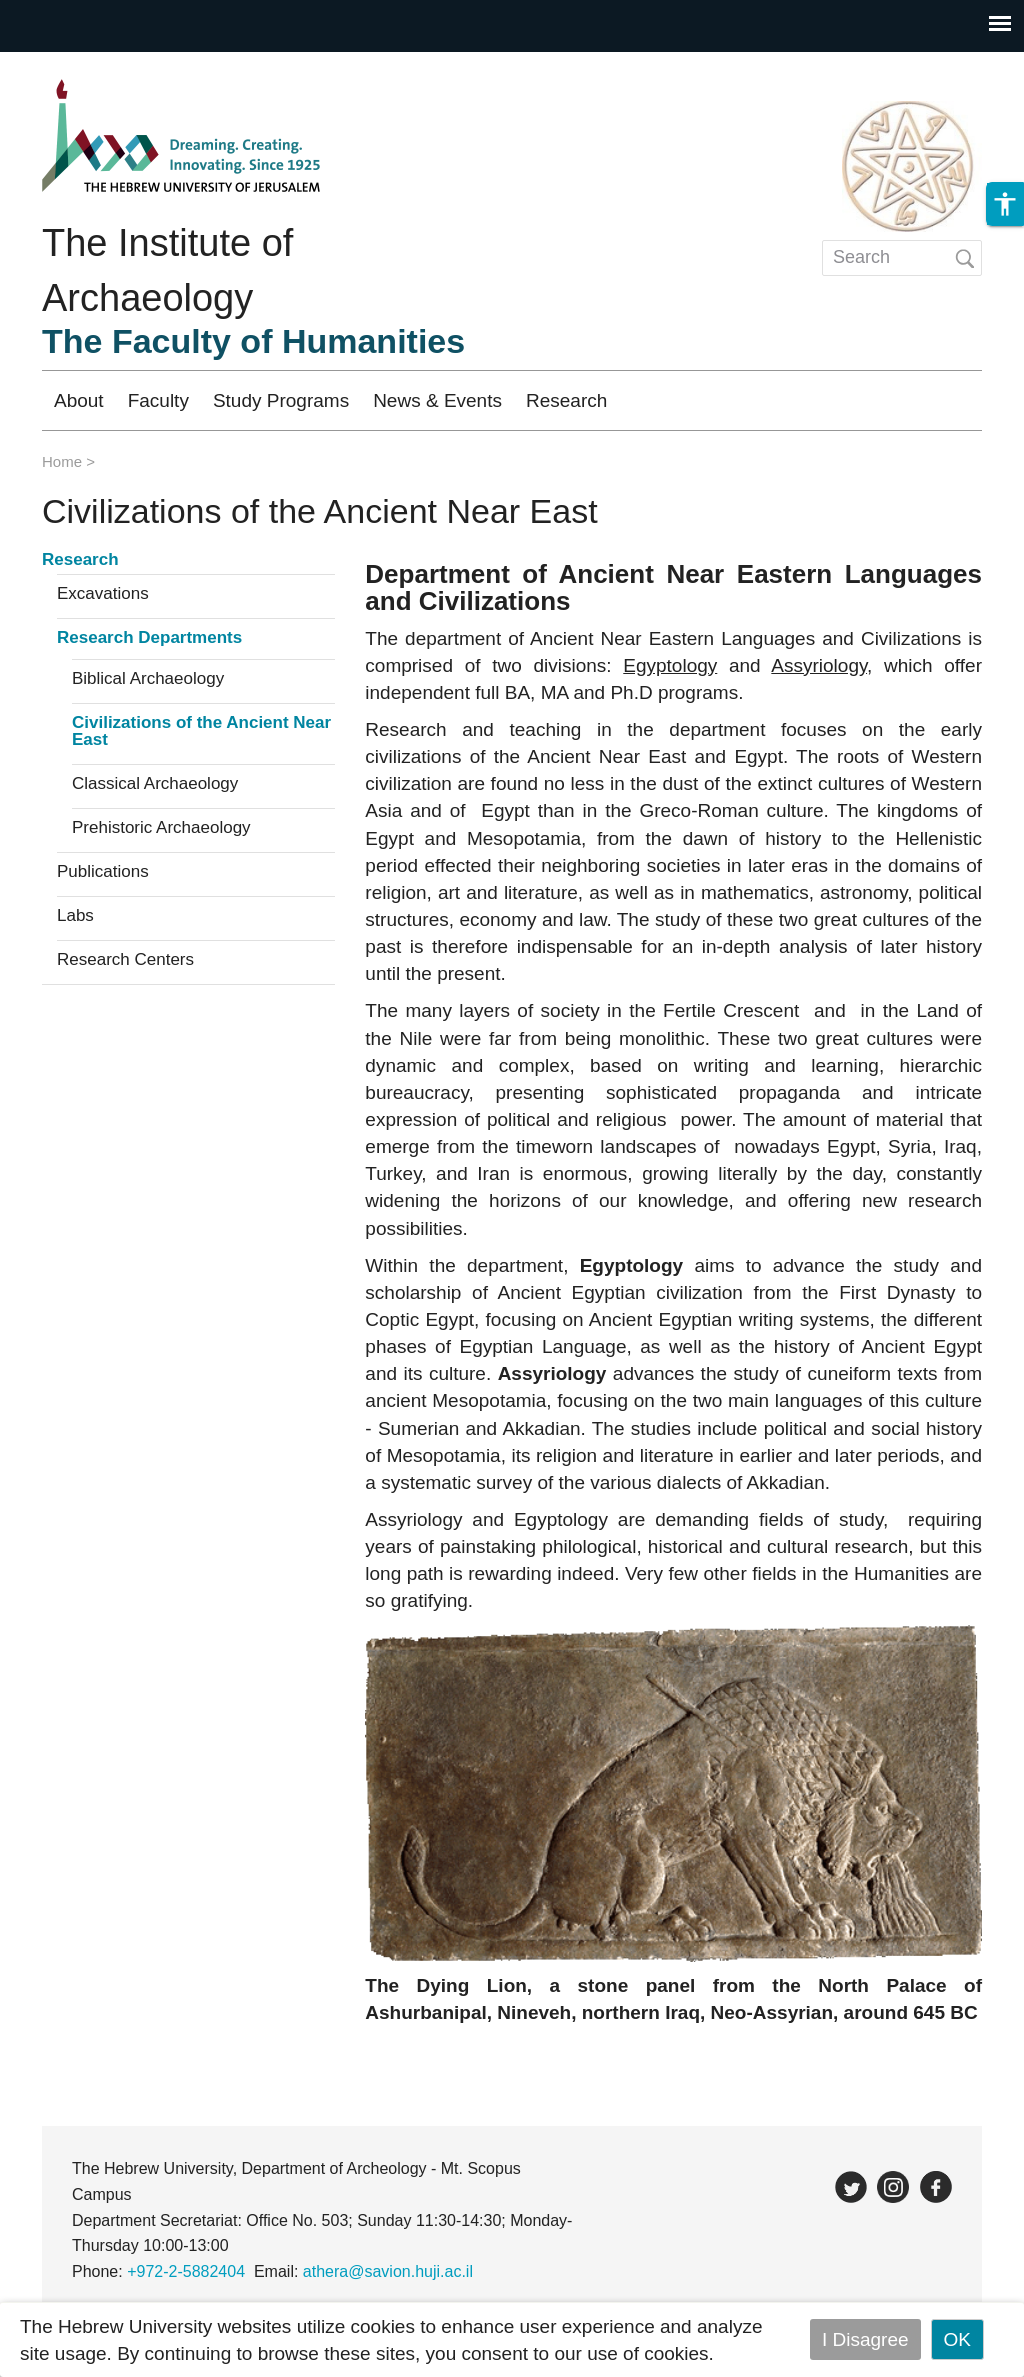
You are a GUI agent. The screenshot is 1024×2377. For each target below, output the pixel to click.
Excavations (103, 594)
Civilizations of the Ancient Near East (201, 731)
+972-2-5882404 (186, 2271)
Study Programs (281, 400)
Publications (103, 872)
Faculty (158, 400)
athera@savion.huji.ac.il (388, 2271)
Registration (814, 400)
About (79, 400)
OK (957, 2339)
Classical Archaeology (155, 784)
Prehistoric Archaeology (161, 828)
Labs (75, 916)
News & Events (437, 400)
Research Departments (149, 638)
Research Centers (125, 960)
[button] (1005, 212)
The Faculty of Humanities (253, 341)
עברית (936, 400)
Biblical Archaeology (148, 679)
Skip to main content (86, 65)
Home (62, 461)
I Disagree (865, 2339)
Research (566, 400)
